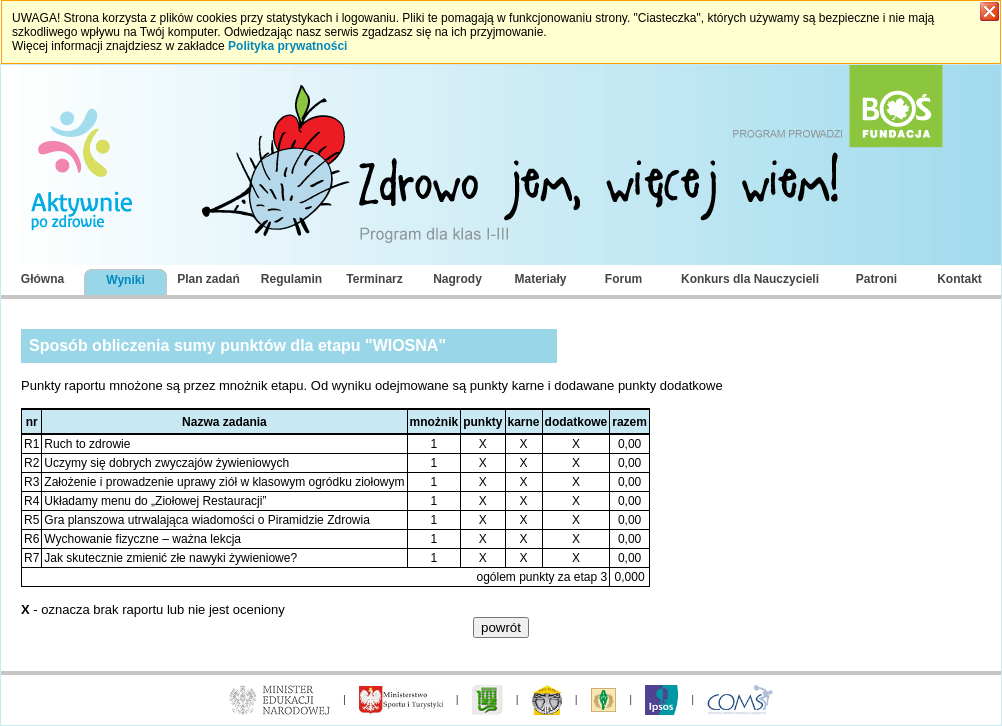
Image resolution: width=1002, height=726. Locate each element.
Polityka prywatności (287, 46)
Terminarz (374, 279)
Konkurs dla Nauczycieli (750, 279)
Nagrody (457, 279)
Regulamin (291, 279)
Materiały (540, 279)
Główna (42, 279)
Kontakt (959, 279)
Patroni (876, 279)
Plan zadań (208, 279)
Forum (623, 279)
